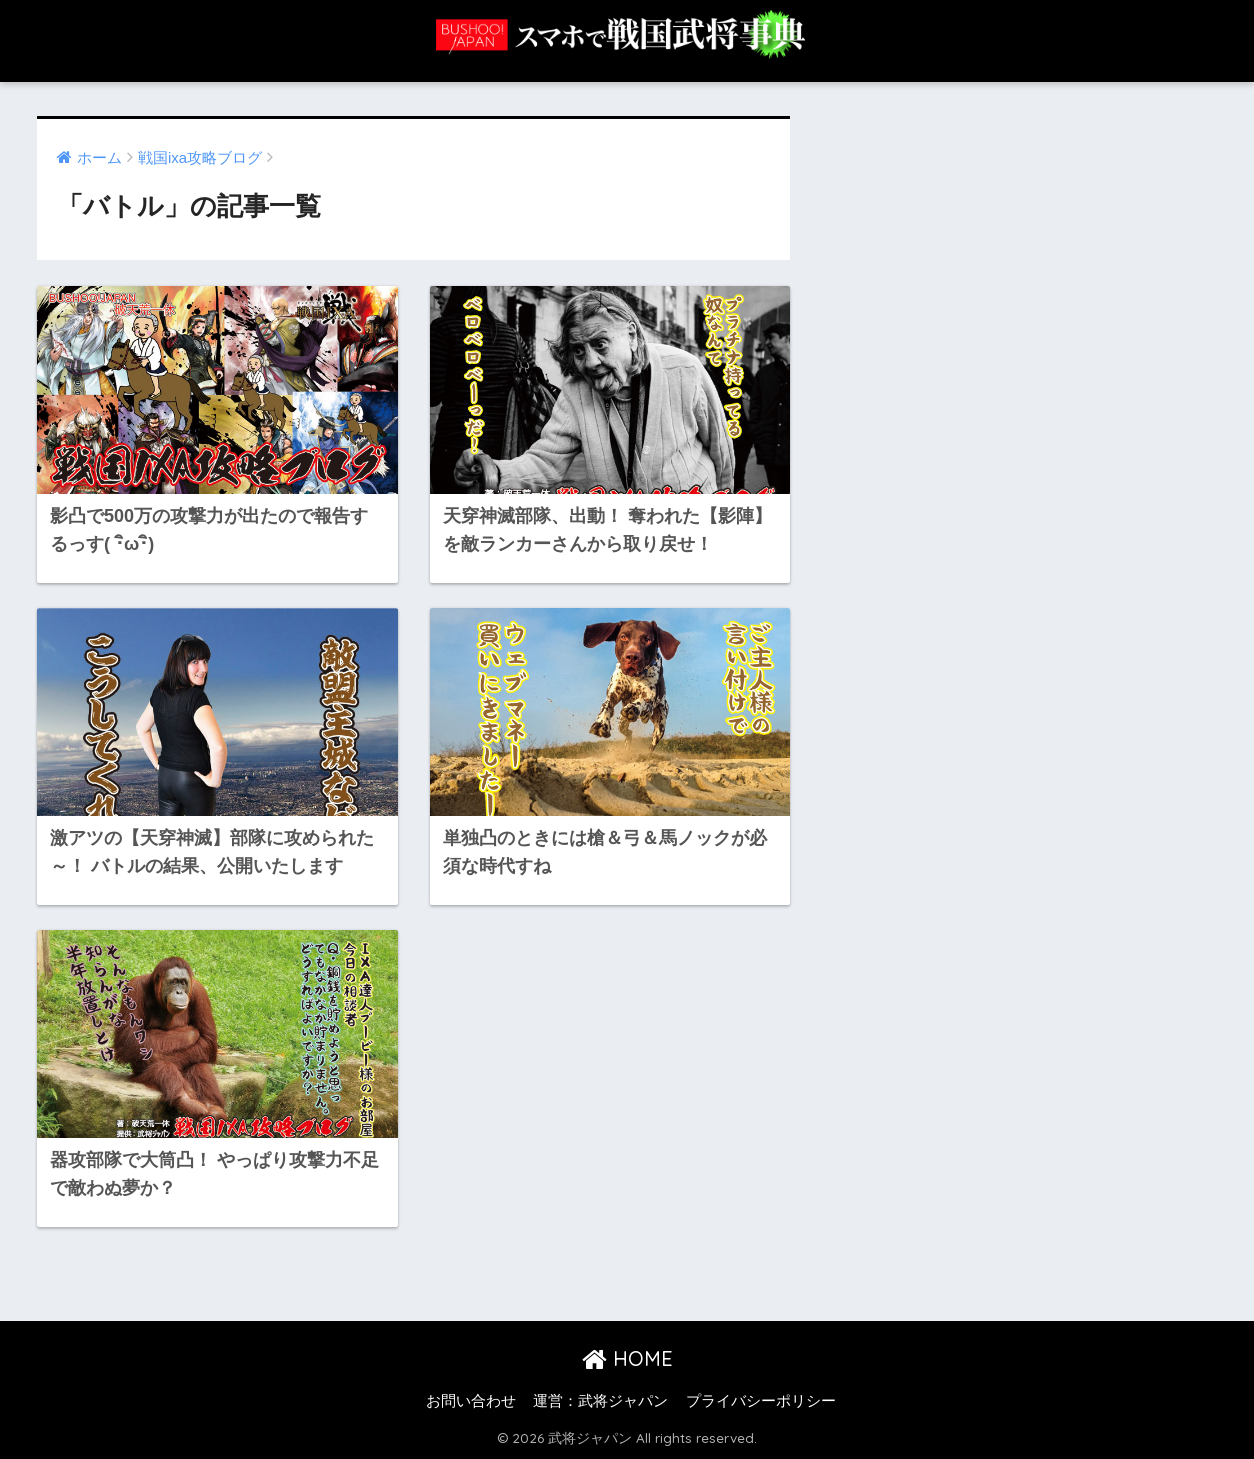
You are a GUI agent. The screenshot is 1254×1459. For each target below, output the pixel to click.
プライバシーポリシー (761, 1401)
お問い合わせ (471, 1401)
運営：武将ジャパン (600, 1401)
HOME (627, 1358)
